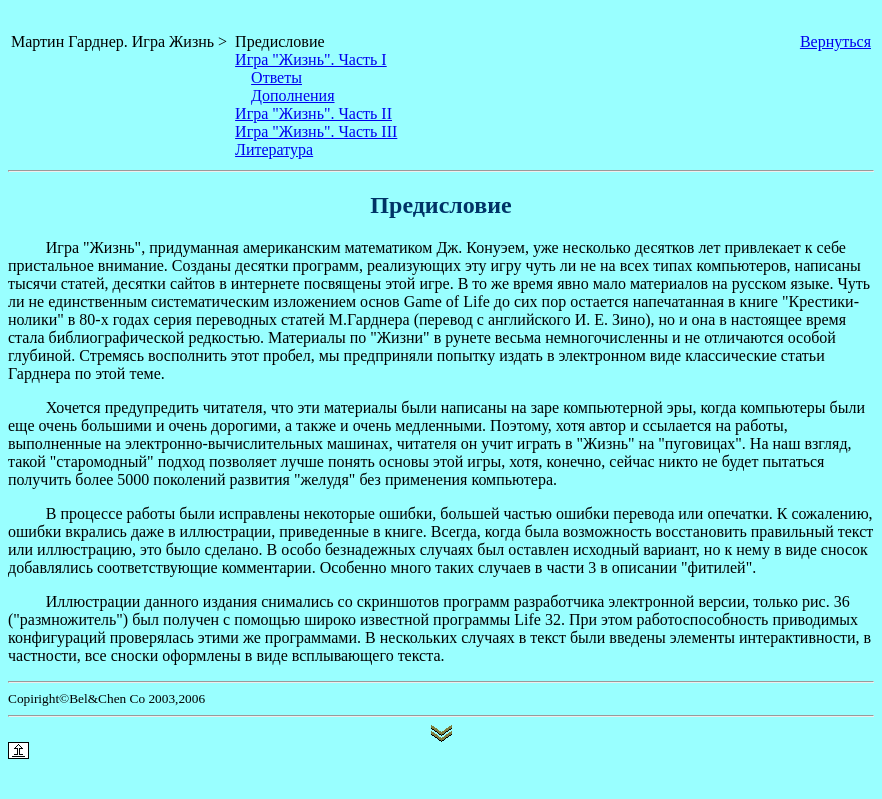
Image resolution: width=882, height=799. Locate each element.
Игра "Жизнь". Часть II (313, 113)
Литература (274, 149)
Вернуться (835, 41)
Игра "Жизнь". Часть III (316, 131)
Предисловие (279, 41)
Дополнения (292, 95)
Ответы (276, 77)
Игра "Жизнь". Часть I (311, 59)
